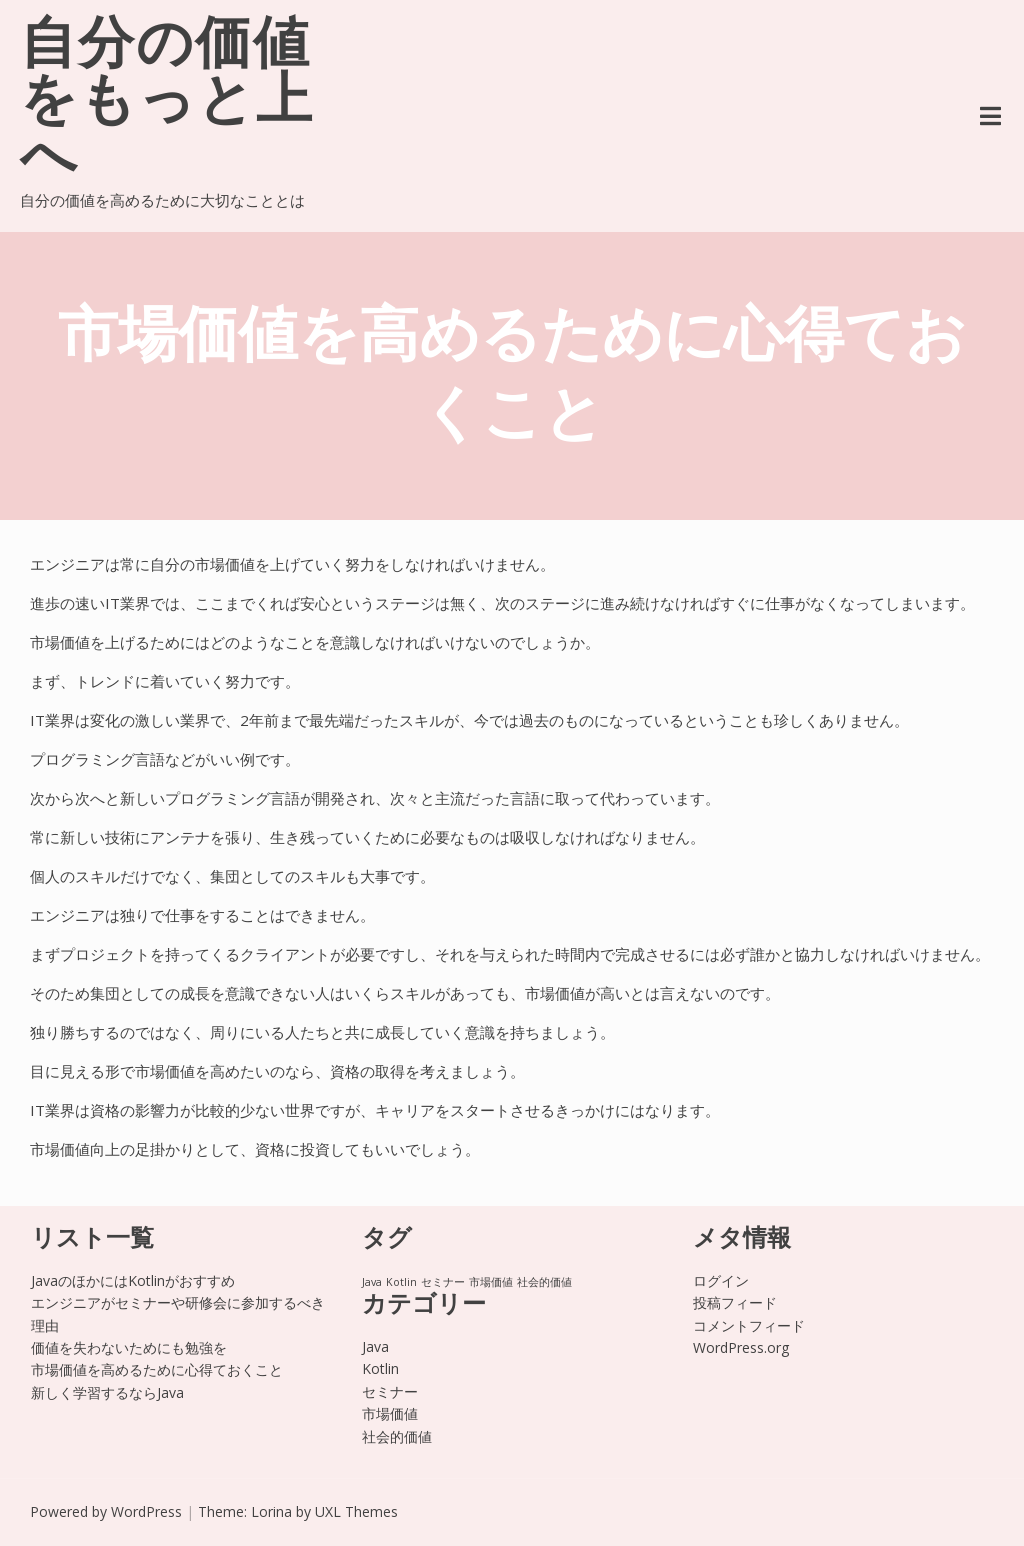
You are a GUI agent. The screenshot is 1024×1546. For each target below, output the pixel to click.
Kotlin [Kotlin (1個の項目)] (401, 1282)
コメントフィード (749, 1325)
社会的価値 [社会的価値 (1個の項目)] (544, 1282)
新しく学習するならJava (107, 1392)
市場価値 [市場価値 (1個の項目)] (491, 1282)
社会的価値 (397, 1436)
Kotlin (380, 1368)
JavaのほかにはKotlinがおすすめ (133, 1280)
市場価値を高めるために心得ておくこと (157, 1369)
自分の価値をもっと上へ (167, 104)
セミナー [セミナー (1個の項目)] (443, 1282)
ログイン (721, 1280)
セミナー (390, 1391)
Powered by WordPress (106, 1511)
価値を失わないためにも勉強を (129, 1347)
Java (375, 1346)
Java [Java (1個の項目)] (372, 1282)
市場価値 (390, 1413)
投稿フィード (735, 1302)
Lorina (271, 1511)
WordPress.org (741, 1347)
